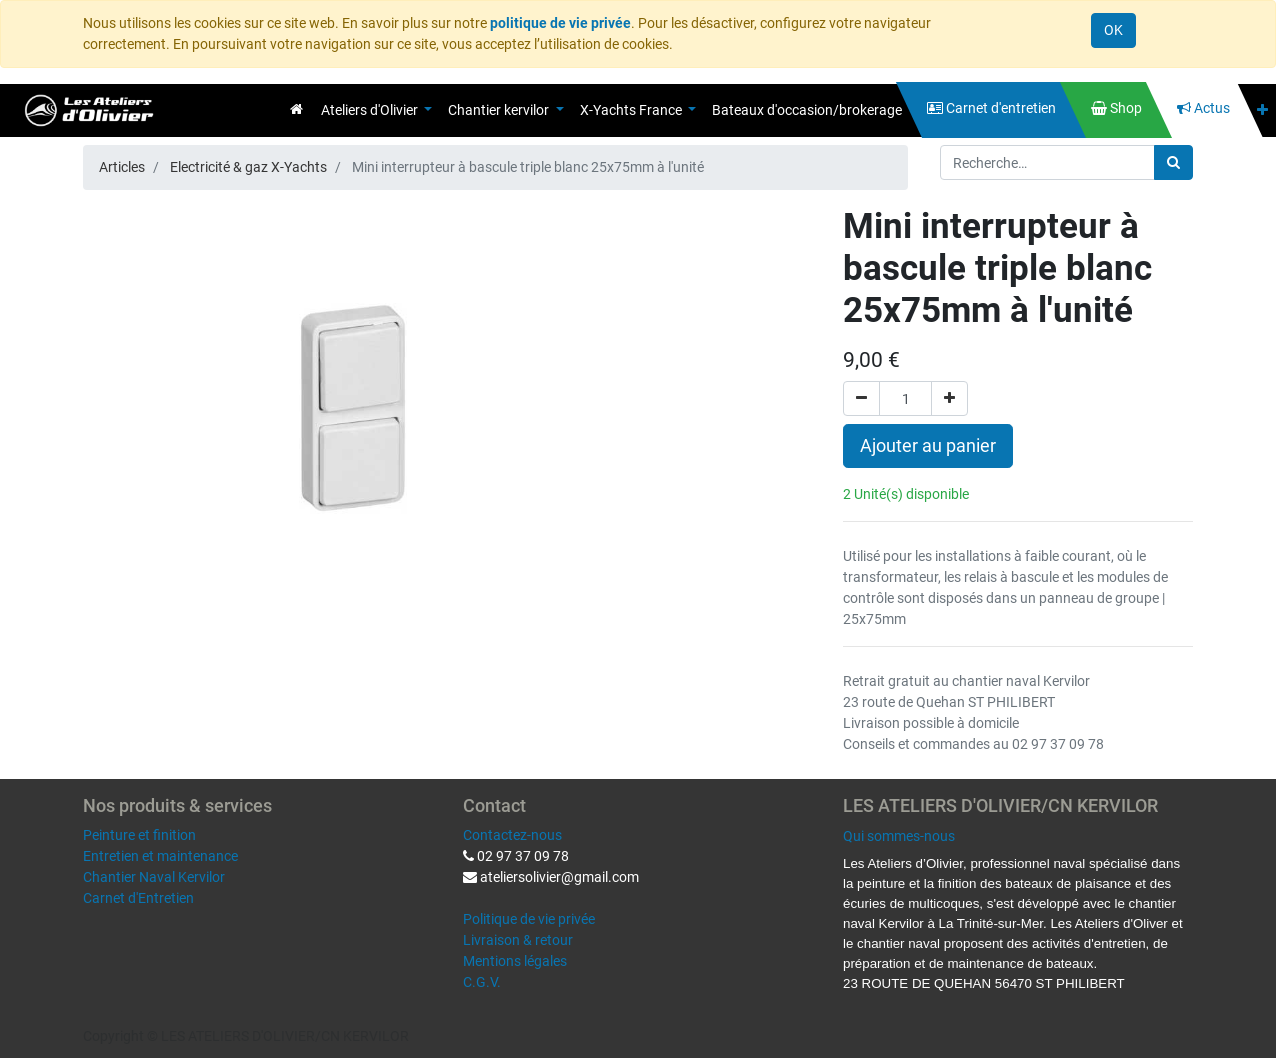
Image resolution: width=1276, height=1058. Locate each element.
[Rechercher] (1173, 162)
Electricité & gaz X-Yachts (248, 167)
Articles (122, 167)
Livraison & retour (518, 940)
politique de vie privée (560, 23)
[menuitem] (296, 109)
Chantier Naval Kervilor (154, 877)
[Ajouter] (949, 398)
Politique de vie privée (529, 919)
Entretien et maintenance (160, 856)
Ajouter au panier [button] (928, 446)
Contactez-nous (512, 835)
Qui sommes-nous (899, 836)
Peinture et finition (139, 835)
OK (1113, 30)
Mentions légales (515, 961)
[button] (1262, 110)
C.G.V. (482, 982)
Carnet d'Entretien (138, 898)
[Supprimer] (861, 398)
